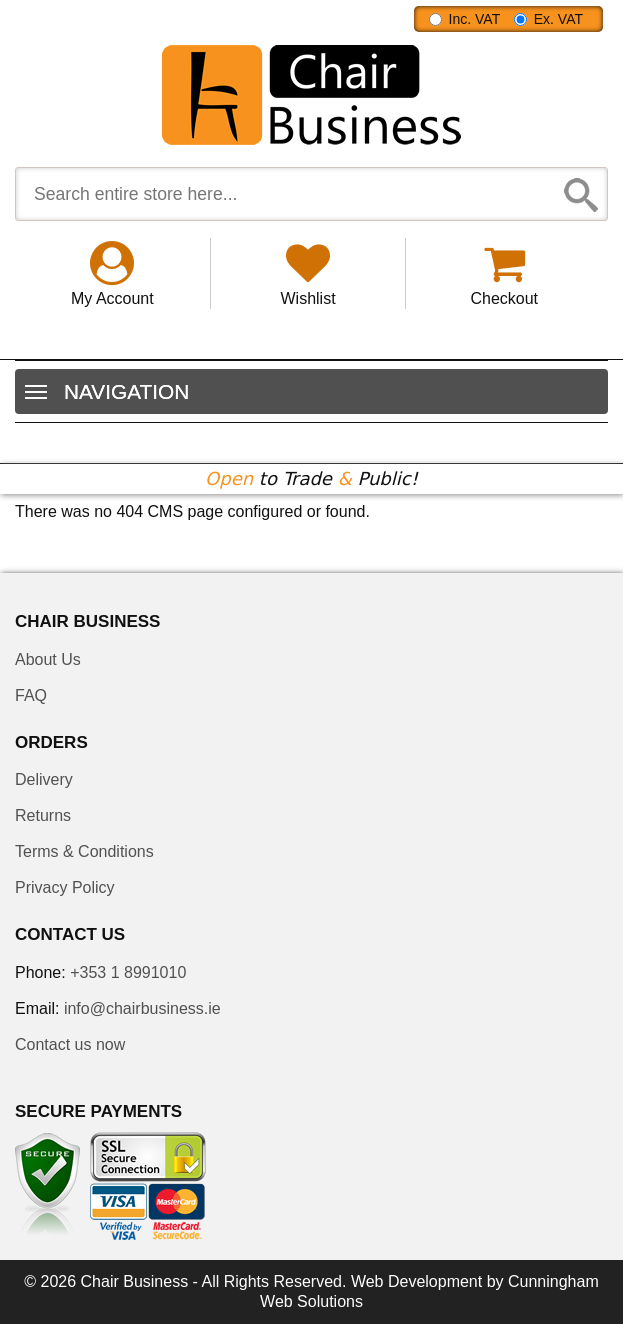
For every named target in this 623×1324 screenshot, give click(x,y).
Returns (43, 815)
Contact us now (70, 1044)
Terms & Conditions (84, 851)
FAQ (31, 695)
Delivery (44, 779)
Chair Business (135, 1281)
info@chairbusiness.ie (142, 1008)
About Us (48, 659)
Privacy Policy (65, 887)
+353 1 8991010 (128, 972)
